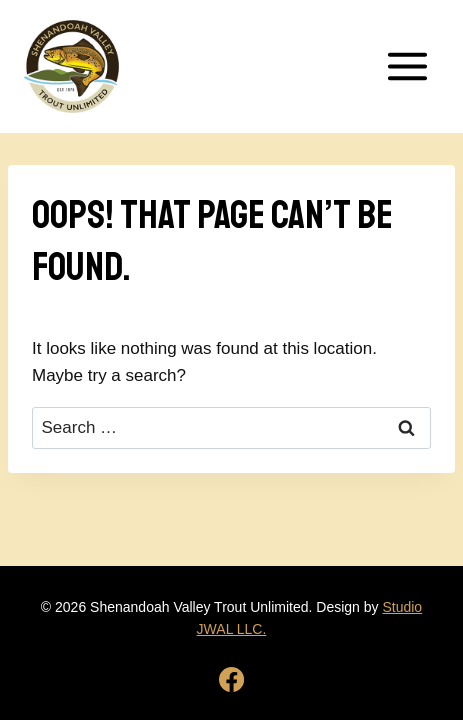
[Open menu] (407, 66)
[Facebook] (231, 680)
